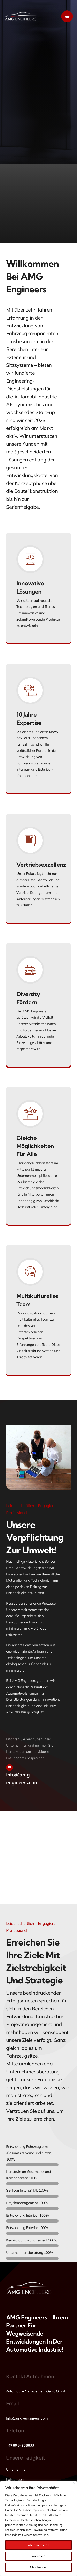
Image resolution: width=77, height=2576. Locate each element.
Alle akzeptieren (38, 2545)
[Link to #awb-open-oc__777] (67, 16)
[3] (21, 6)
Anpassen (38, 2556)
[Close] (74, 2483)
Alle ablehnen (38, 2567)
